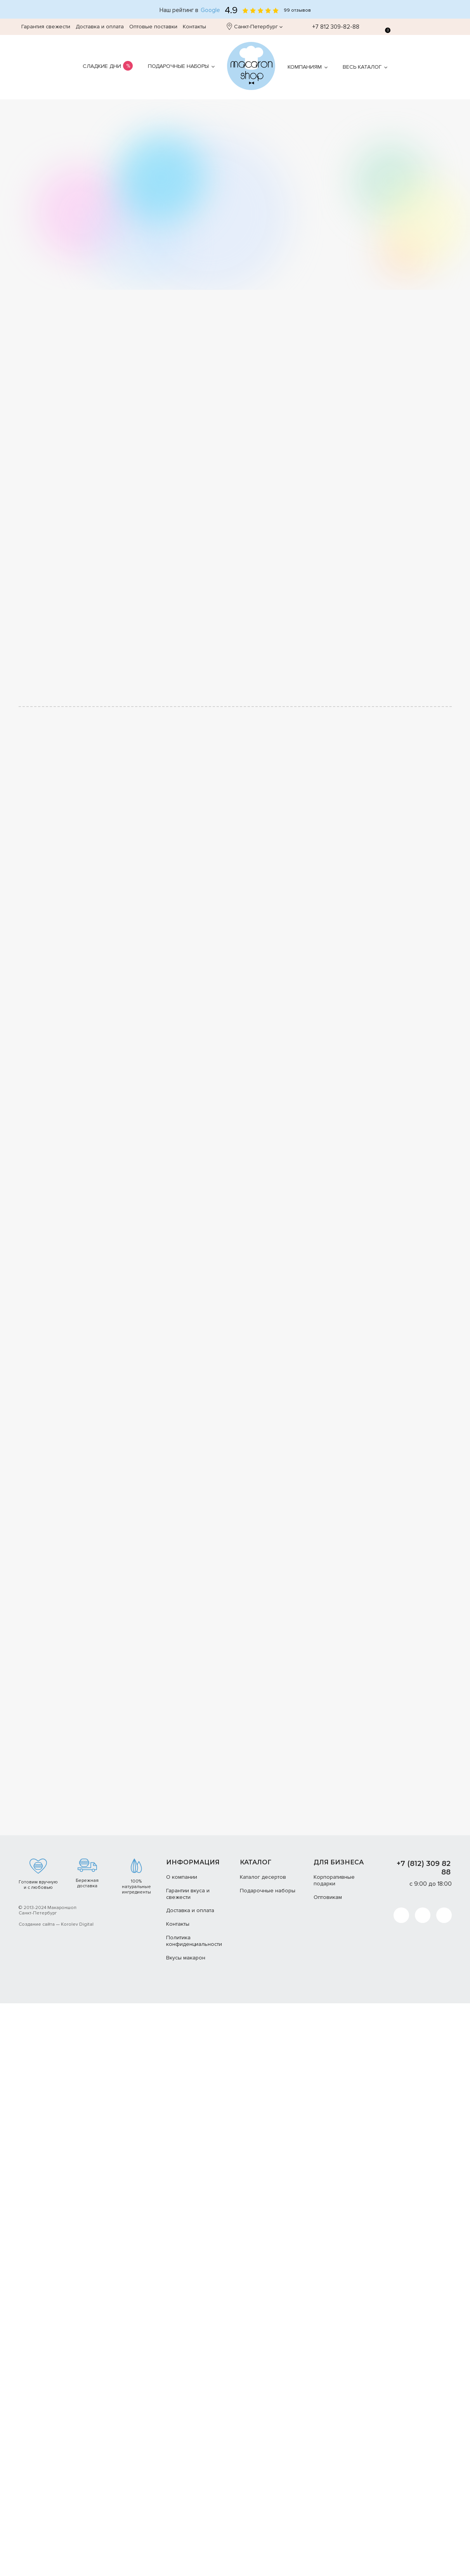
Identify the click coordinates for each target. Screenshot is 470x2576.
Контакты (194, 26)
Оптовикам (328, 1897)
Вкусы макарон (185, 1957)
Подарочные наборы (178, 66)
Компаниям (305, 67)
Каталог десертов (263, 1877)
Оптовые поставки (153, 26)
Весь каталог (362, 67)
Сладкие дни (102, 66)
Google (210, 10)
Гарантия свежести (45, 26)
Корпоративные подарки (334, 1880)
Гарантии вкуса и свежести (188, 1893)
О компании (181, 1877)
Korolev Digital (77, 1924)
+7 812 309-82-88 (331, 26)
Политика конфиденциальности (194, 1940)
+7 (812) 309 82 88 (424, 1867)
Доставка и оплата (100, 26)
